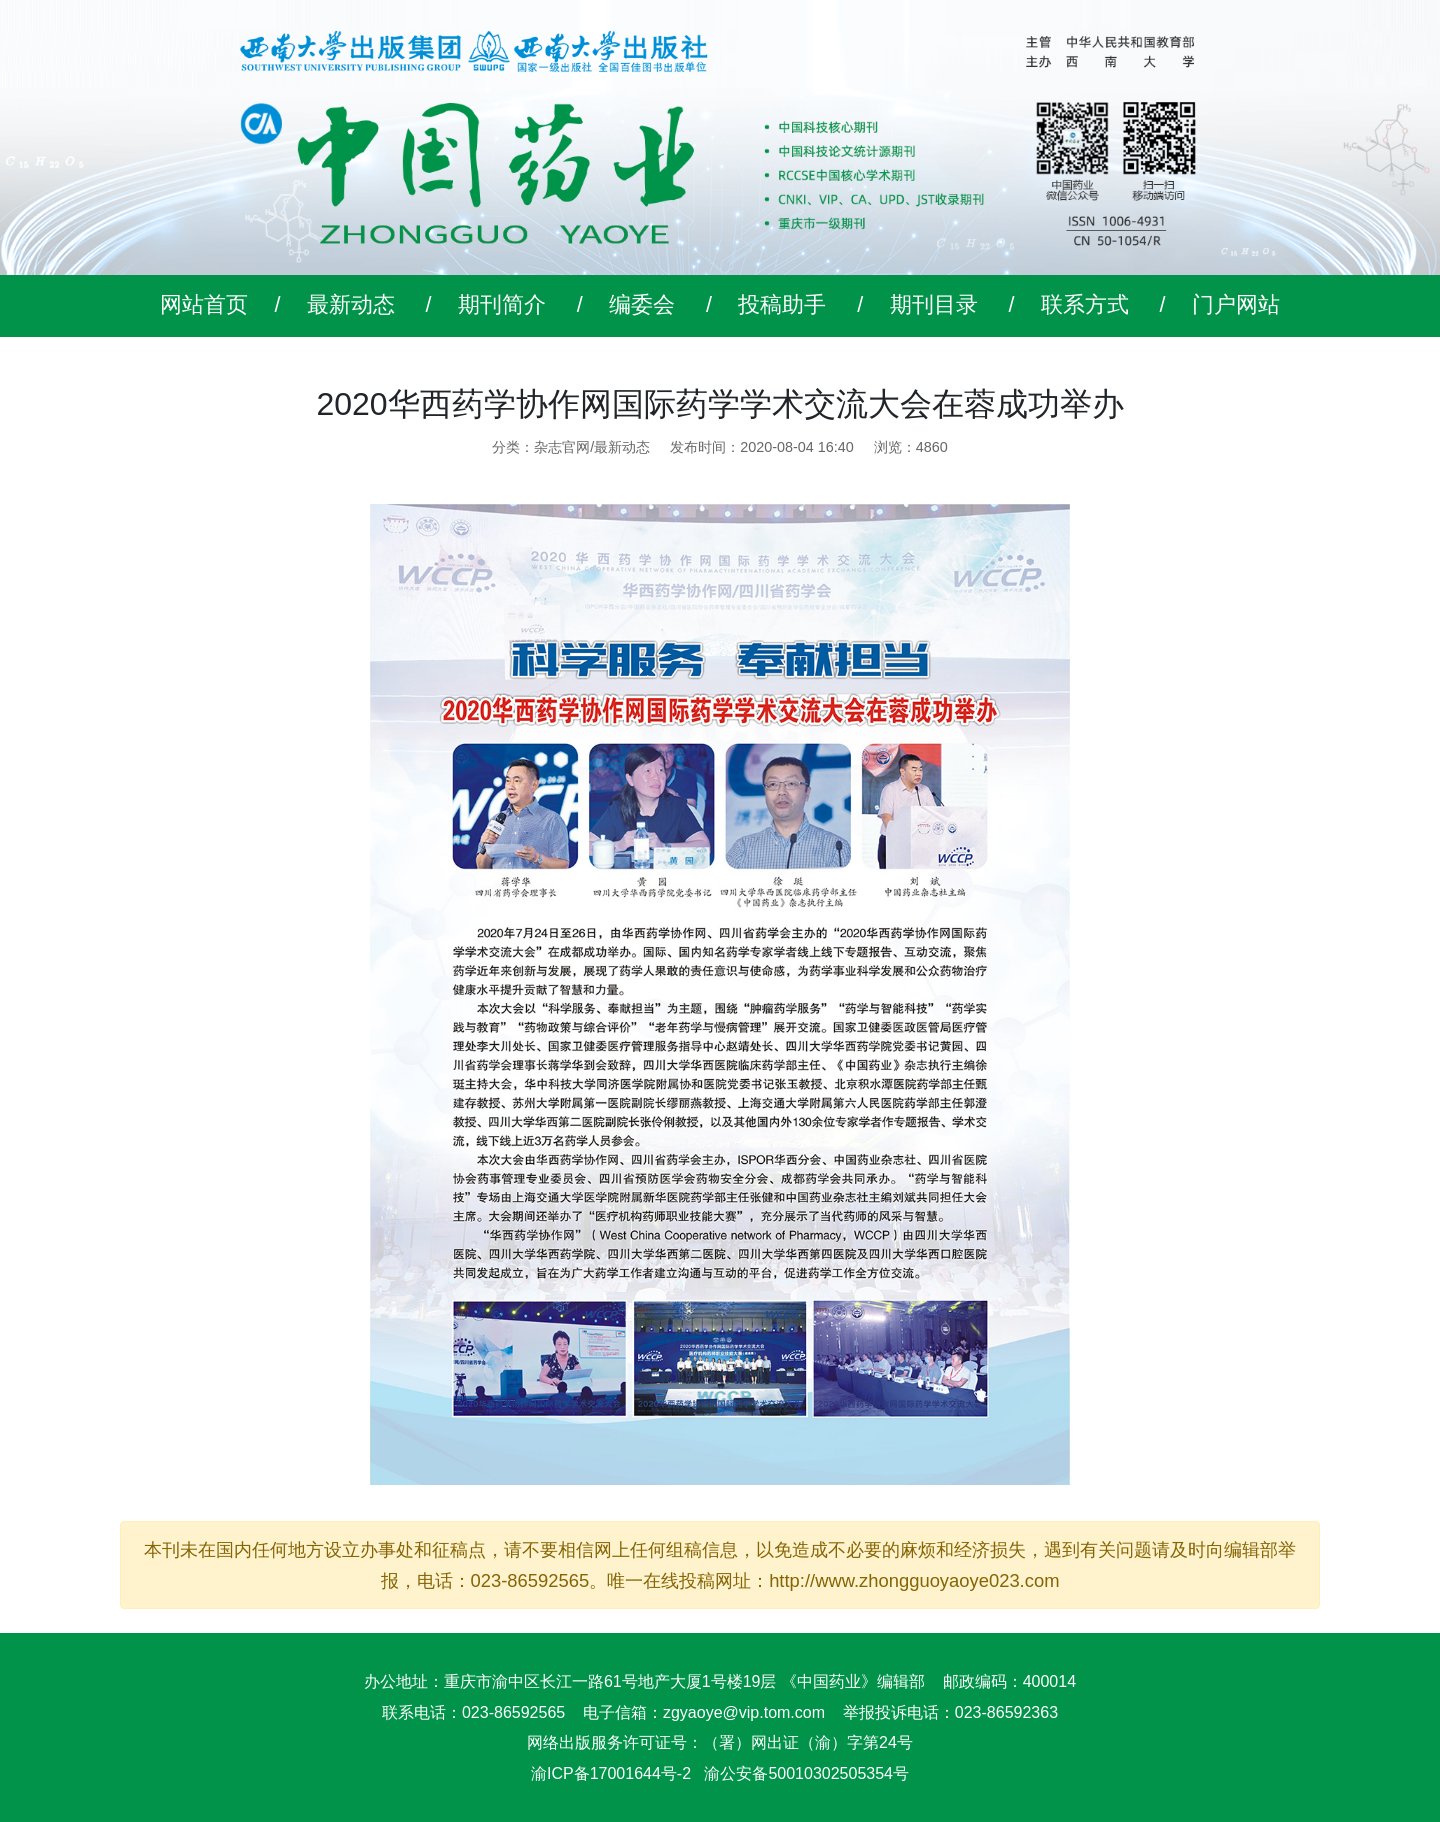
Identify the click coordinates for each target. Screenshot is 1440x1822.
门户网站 (1236, 304)
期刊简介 (502, 304)
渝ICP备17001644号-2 (611, 1773)
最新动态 (351, 304)
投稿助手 (782, 304)
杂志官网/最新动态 (592, 447)
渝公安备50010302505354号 (806, 1773)
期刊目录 (934, 304)
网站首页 (204, 304)
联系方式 (1085, 304)
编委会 (642, 304)
